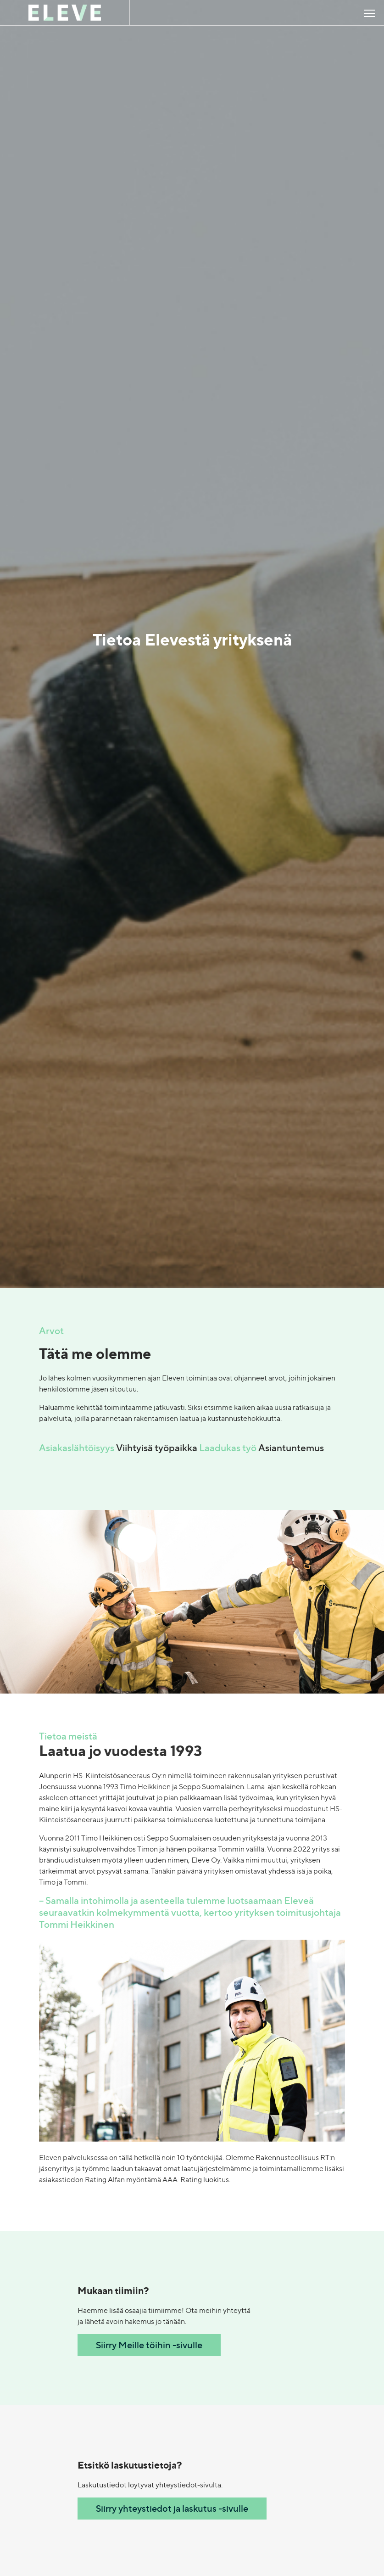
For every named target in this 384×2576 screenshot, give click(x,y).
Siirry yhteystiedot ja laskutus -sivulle (172, 2508)
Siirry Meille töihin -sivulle (149, 2345)
